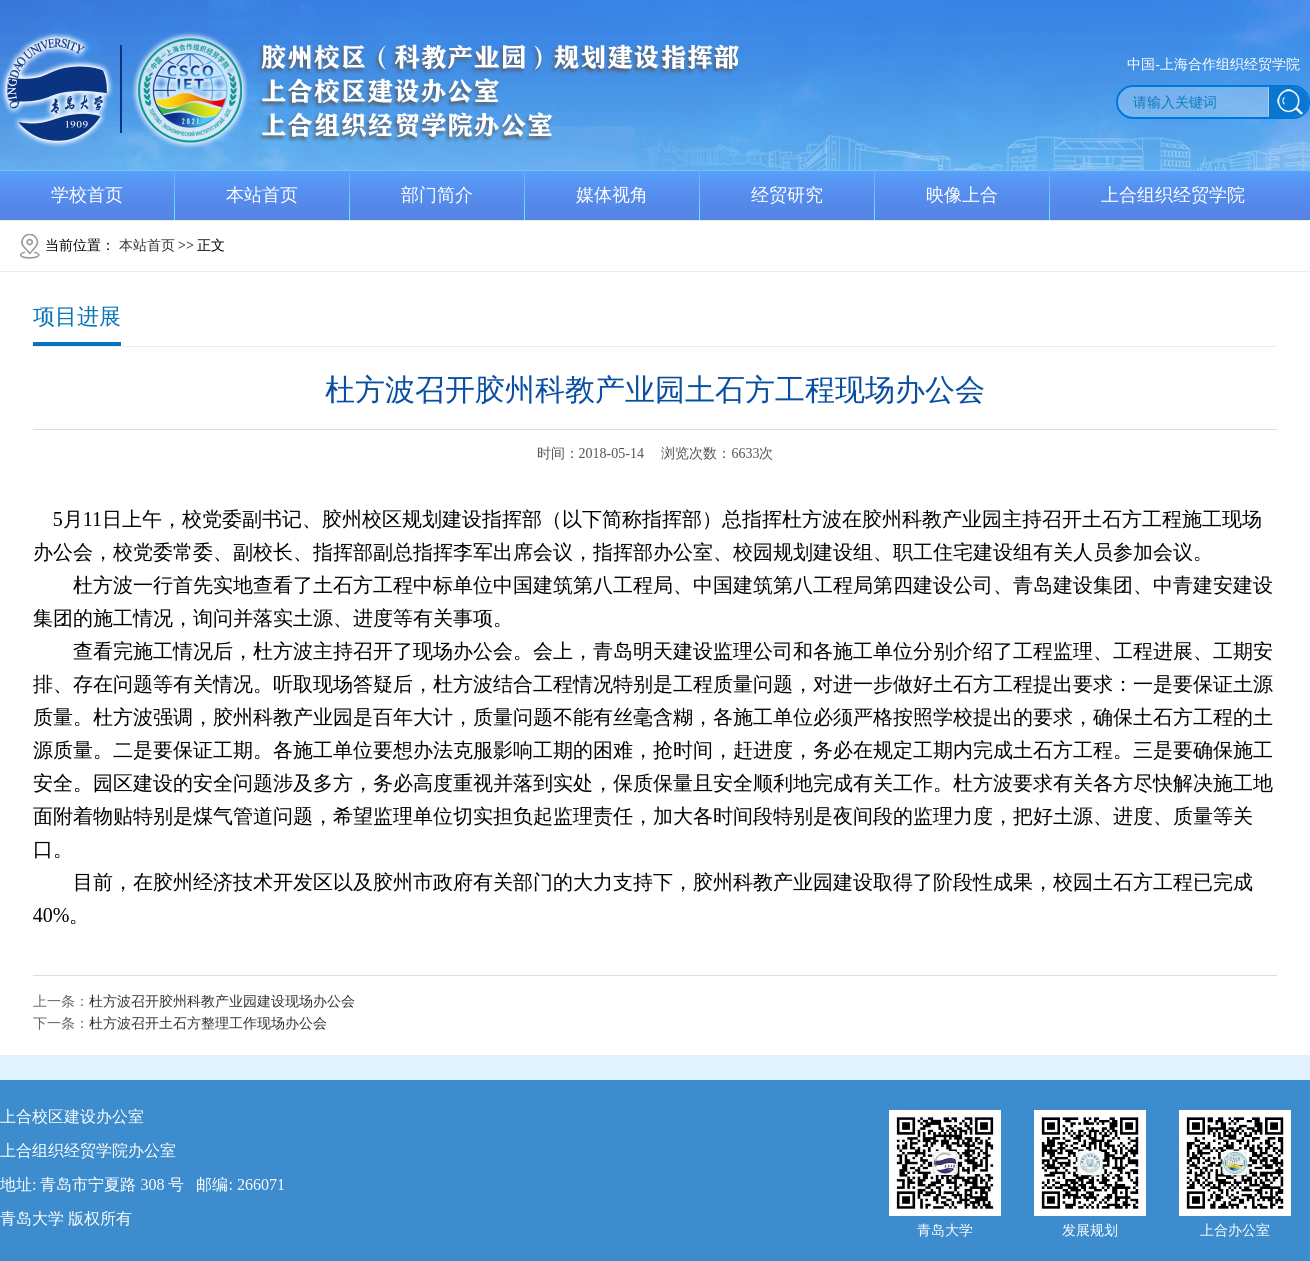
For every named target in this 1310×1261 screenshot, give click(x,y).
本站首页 (262, 195)
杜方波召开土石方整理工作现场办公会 (208, 1023)
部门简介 (437, 195)
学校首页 (87, 195)
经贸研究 (787, 195)
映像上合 (962, 195)
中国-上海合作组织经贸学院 (1213, 64)
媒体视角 (612, 195)
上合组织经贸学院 (1173, 195)
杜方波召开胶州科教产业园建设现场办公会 (222, 1001)
